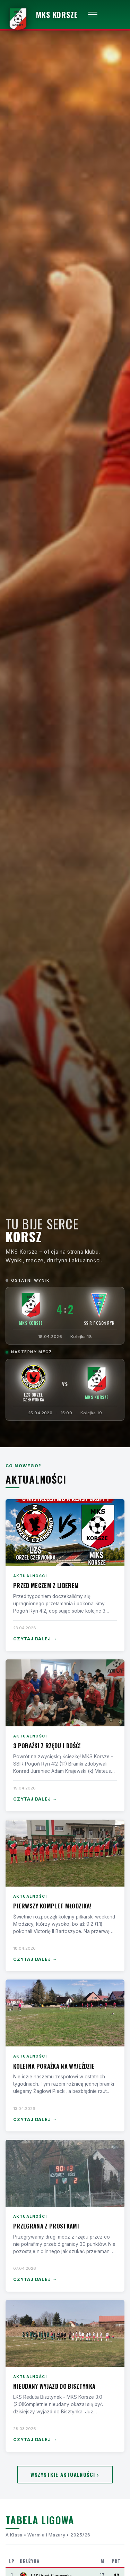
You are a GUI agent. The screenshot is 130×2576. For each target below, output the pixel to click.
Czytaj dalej (35, 1639)
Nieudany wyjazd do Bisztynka (54, 2386)
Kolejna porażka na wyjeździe (54, 2066)
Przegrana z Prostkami (46, 2226)
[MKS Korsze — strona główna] (42, 14)
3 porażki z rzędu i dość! (46, 1745)
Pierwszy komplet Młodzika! (52, 1905)
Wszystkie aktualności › (65, 2474)
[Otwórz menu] (92, 14)
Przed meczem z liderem (46, 1585)
